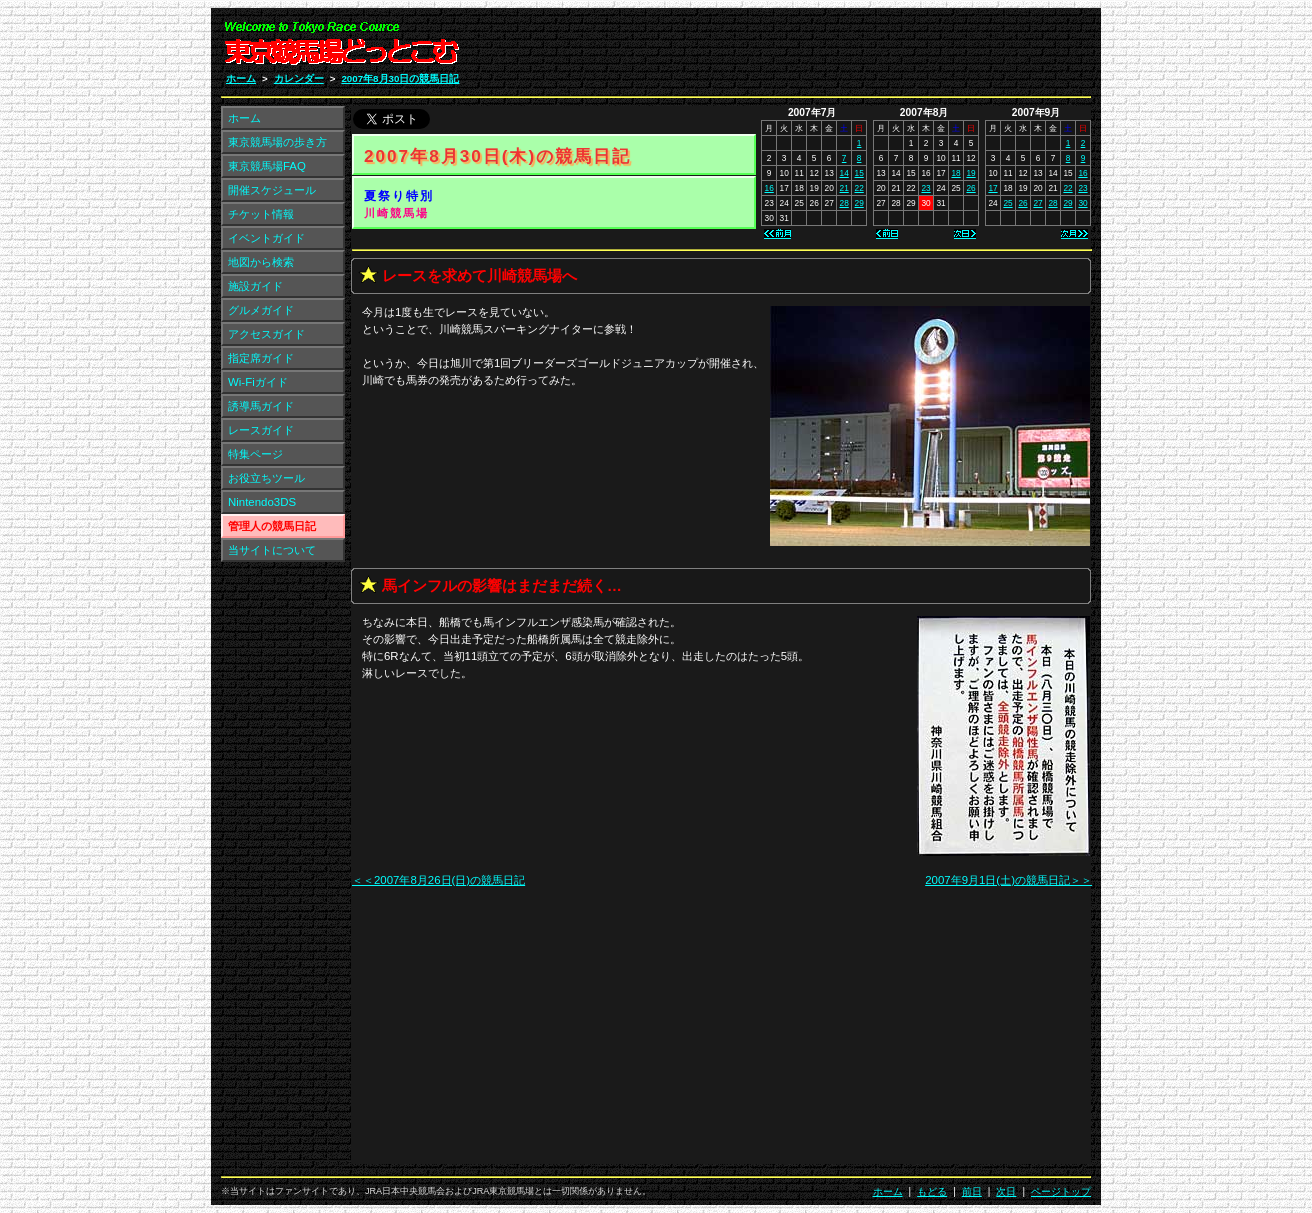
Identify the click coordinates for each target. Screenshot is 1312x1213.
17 (992, 188)
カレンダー (299, 78)
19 (970, 173)
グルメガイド (261, 310)
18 (955, 173)
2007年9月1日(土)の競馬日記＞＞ (1008, 880)
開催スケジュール (272, 190)
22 (859, 188)
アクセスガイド (266, 334)
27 (1037, 203)
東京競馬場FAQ (267, 166)
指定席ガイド (261, 358)
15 (859, 173)
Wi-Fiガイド (258, 382)
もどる (932, 1191)
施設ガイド (255, 286)
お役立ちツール (266, 478)
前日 (972, 1191)
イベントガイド (266, 238)
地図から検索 (261, 262)
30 (1082, 203)
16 (769, 188)
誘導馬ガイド (261, 406)
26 (970, 188)
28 (844, 203)
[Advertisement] (852, 48)
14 (844, 173)
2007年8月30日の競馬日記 (400, 78)
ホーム (241, 78)
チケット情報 (261, 214)
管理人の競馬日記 (272, 526)
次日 (1006, 1191)
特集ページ (255, 454)
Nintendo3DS (262, 502)
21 (844, 188)
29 (859, 203)
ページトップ (1061, 1191)
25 (1007, 203)
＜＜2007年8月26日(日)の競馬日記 (438, 880)
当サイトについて (272, 550)
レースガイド (261, 430)
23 (925, 188)
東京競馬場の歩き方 (277, 142)
